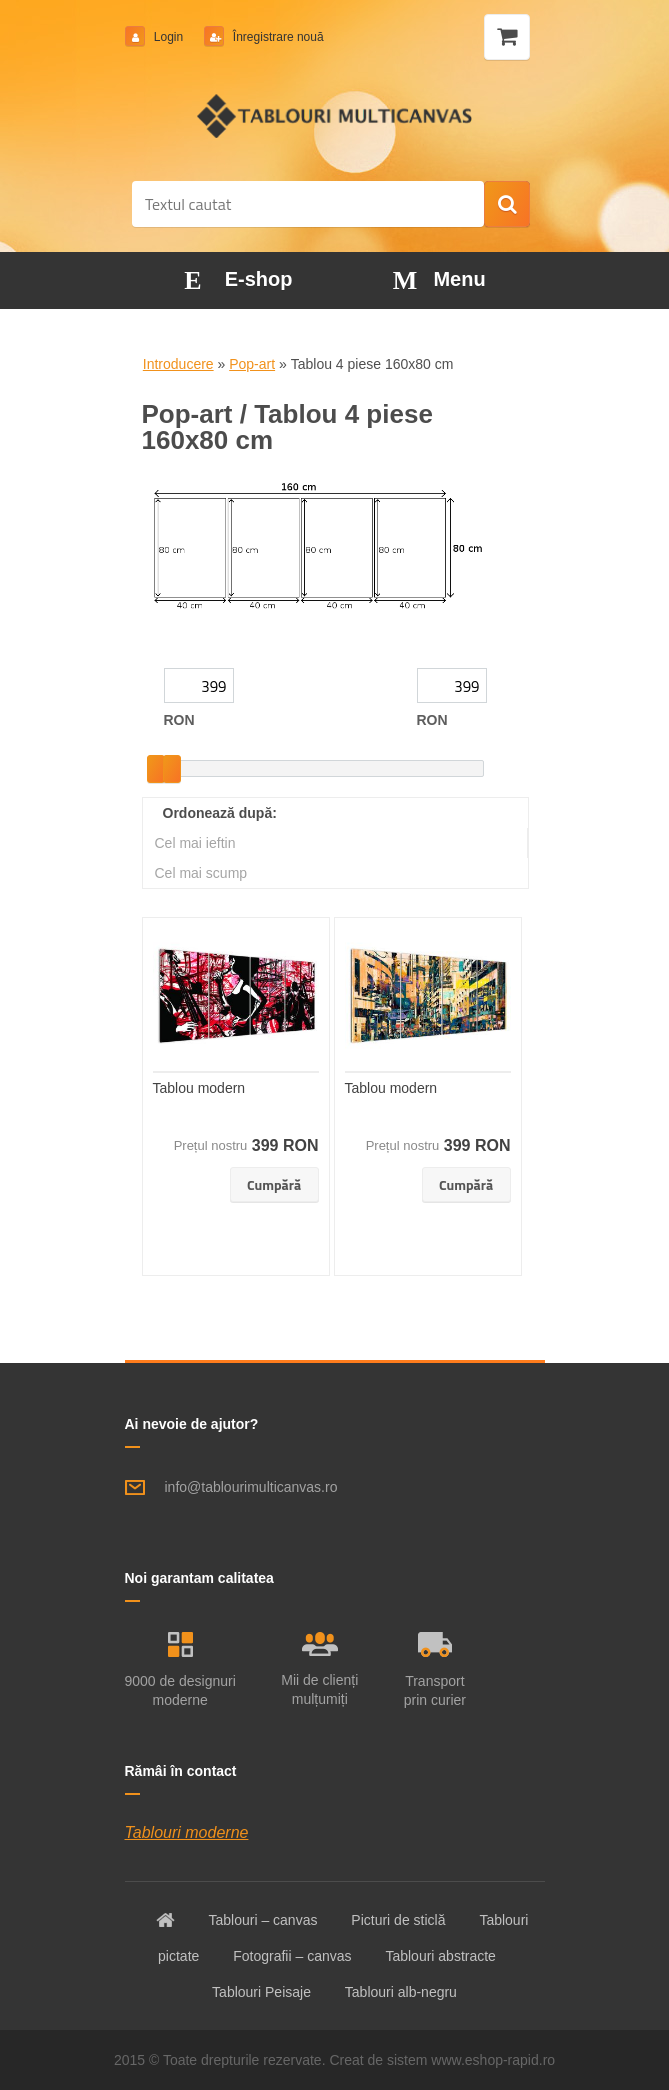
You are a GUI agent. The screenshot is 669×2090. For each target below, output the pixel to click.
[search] (507, 205)
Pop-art (252, 364)
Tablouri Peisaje (261, 1992)
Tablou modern (199, 1088)
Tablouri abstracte (440, 1956)
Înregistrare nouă (277, 37)
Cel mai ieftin (195, 843)
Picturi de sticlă (398, 1920)
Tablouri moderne (187, 1832)
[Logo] (334, 116)
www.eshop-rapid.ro (493, 2060)
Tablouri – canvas (262, 1920)
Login (169, 37)
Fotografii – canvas (292, 1956)
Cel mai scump (201, 873)
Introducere (178, 364)
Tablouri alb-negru (401, 1992)
